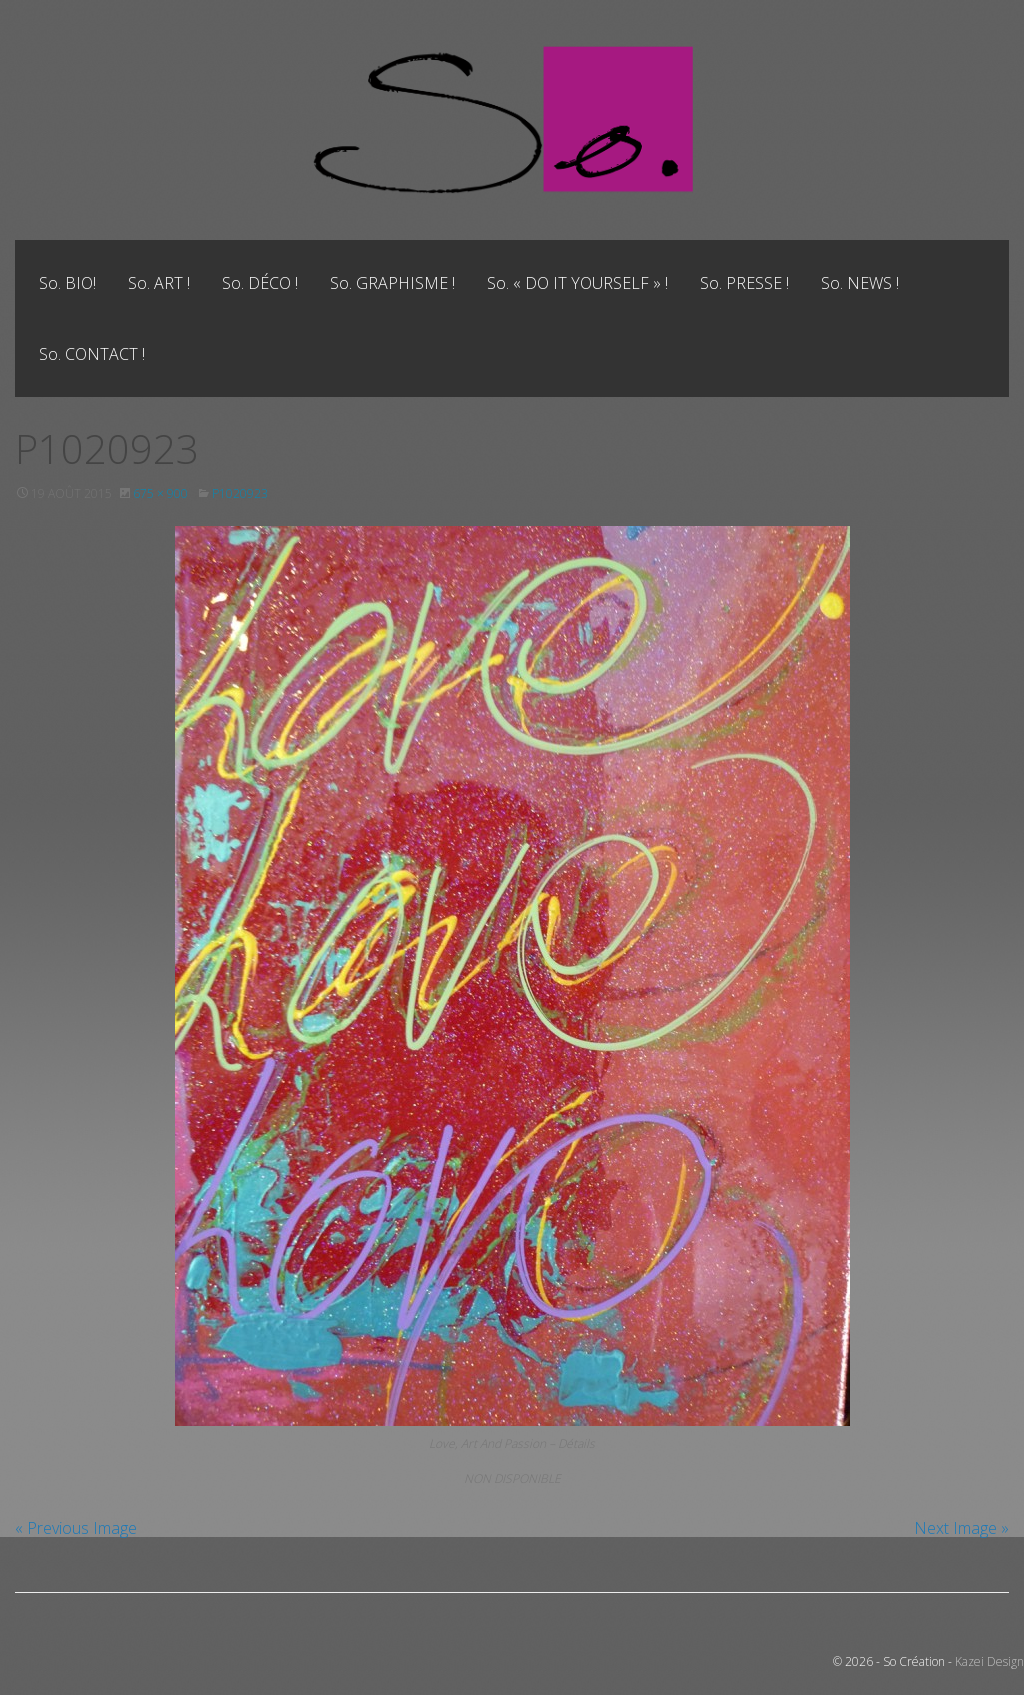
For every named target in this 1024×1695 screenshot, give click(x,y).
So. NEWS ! (860, 283)
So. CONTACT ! (92, 354)
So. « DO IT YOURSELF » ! (577, 283)
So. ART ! (159, 283)
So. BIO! (67, 283)
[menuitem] (67, 283)
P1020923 (240, 493)
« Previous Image (76, 1528)
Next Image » (961, 1528)
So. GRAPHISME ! (392, 283)
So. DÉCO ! (260, 283)
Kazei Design (989, 1661)
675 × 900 (160, 493)
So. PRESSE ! (744, 283)
